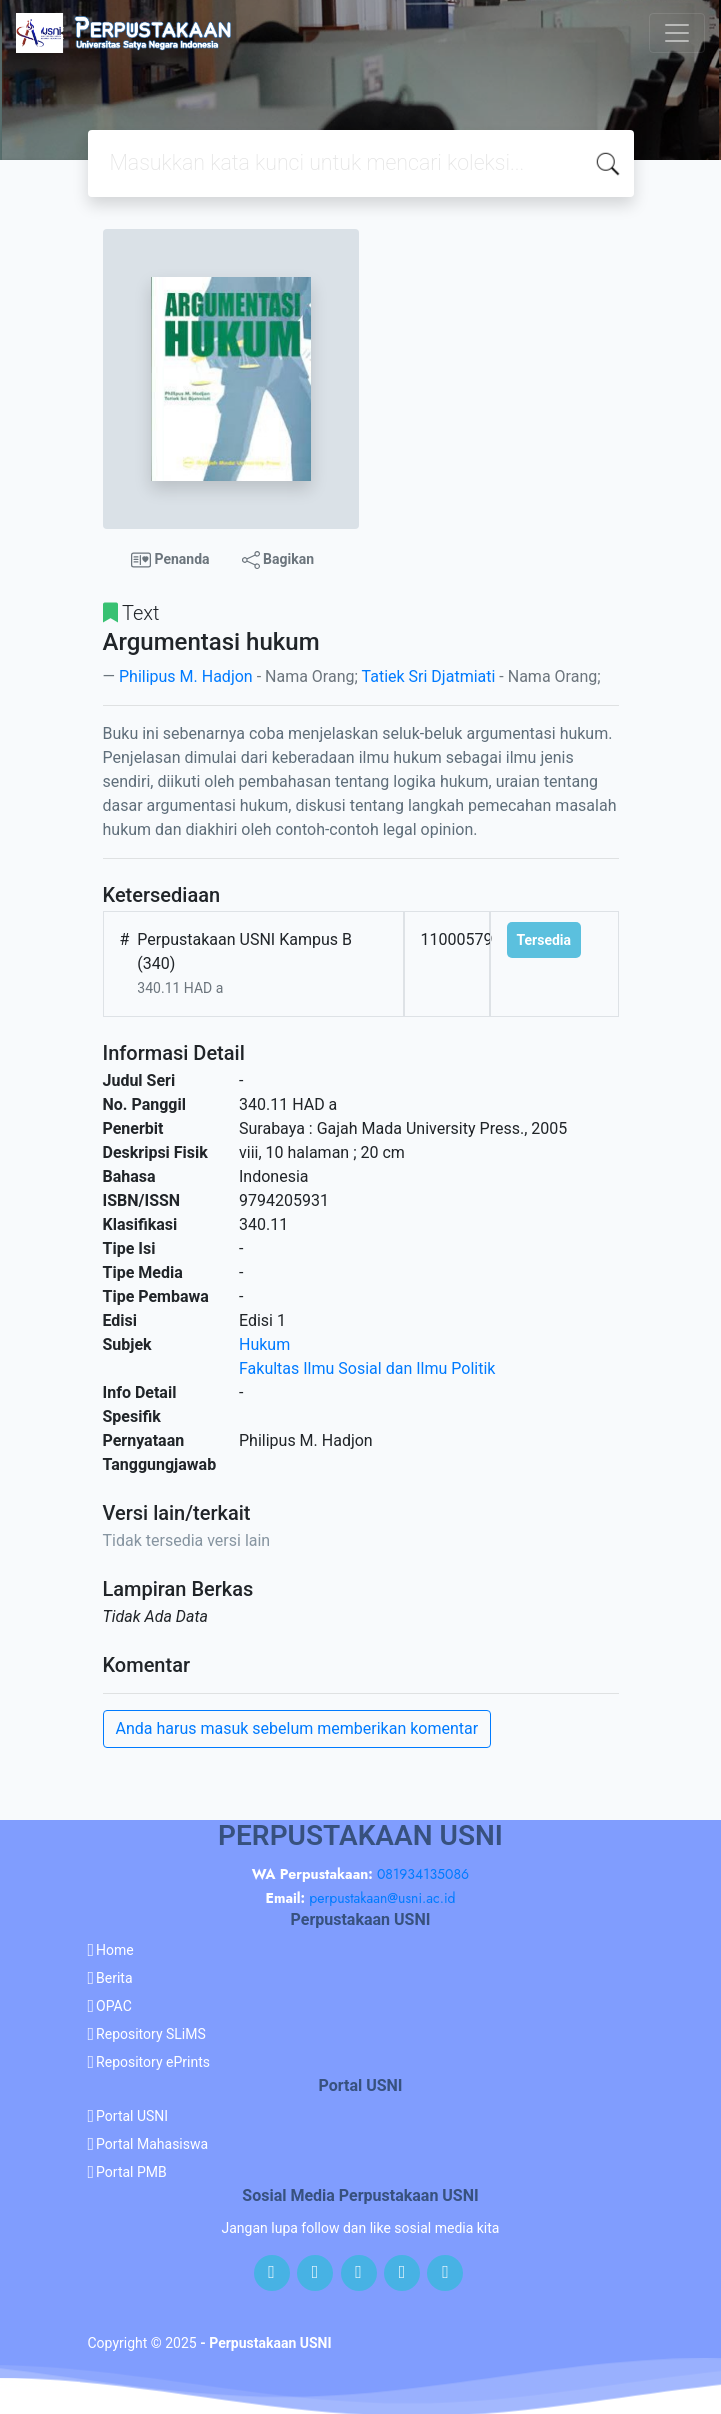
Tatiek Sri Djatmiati (429, 676)
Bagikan (278, 560)
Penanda (170, 560)
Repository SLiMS (151, 2034)
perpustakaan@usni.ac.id (382, 1898)
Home (115, 1950)
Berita (114, 1978)
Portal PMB (131, 2172)
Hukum (264, 1344)
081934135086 (423, 1874)
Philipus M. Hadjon (186, 676)
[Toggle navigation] (677, 33)
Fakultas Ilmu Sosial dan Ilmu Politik (367, 1368)
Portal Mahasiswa (152, 2144)
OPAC (114, 2006)
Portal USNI (132, 2116)
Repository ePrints (153, 2062)
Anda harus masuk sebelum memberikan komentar (297, 1728)
